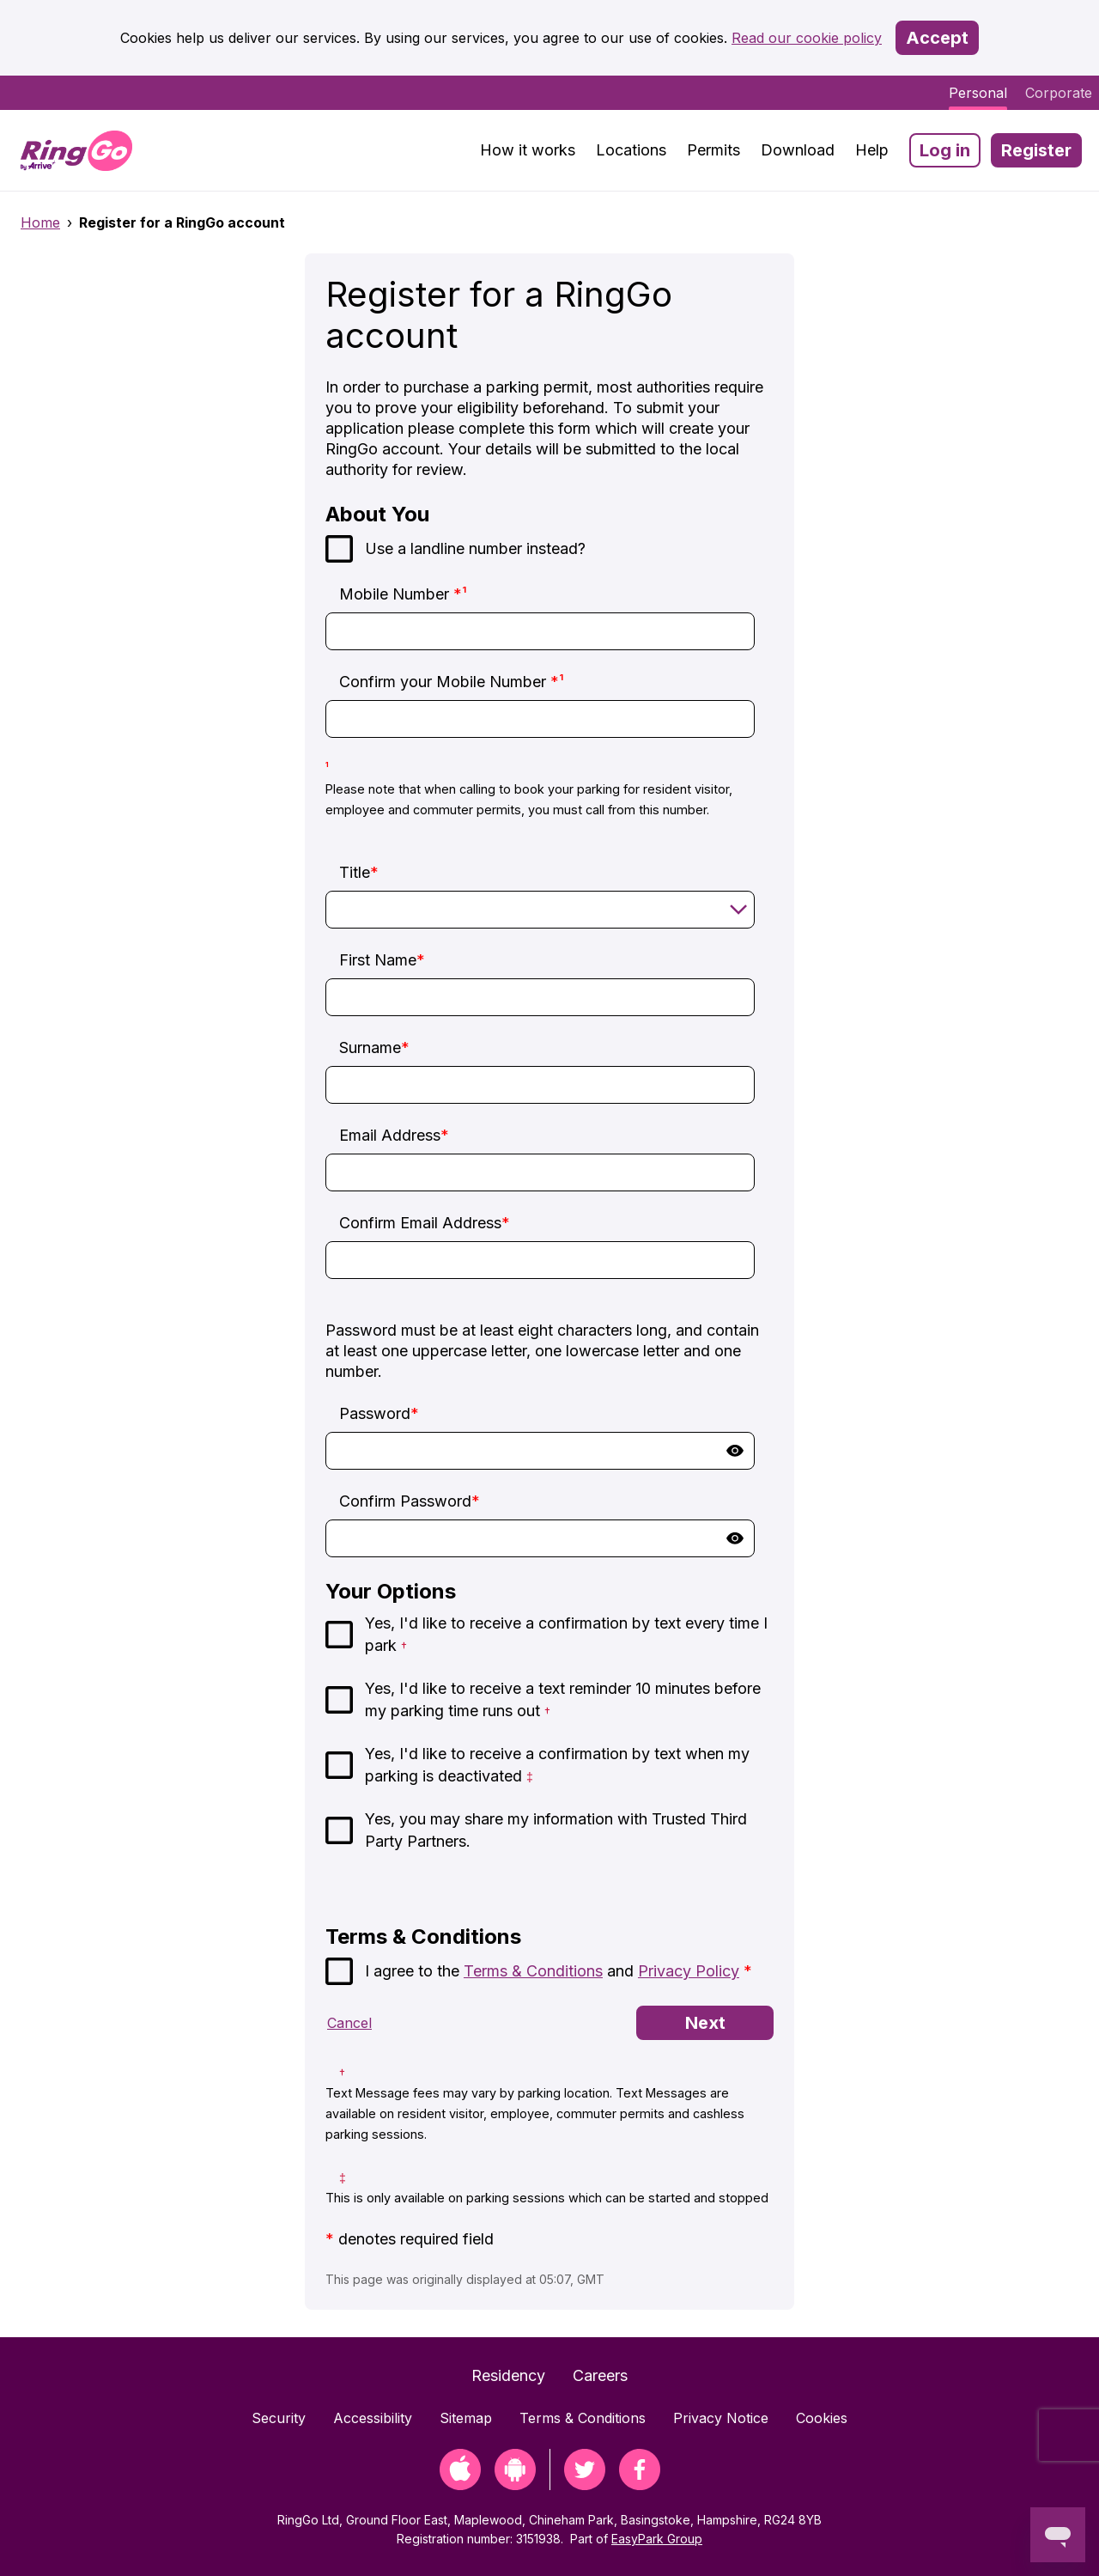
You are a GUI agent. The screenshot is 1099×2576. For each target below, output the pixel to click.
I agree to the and (558, 1971)
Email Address (394, 1135)
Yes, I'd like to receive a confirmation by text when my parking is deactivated (557, 1765)
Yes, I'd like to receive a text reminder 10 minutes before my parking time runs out (563, 1699)
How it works (527, 150)
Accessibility (372, 2418)
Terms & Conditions (533, 1971)
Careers (600, 2375)
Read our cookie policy (807, 37)
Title (359, 872)
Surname (374, 1047)
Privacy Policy (688, 1971)
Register (1036, 150)
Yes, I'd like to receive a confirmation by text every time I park (566, 1634)
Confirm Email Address (424, 1223)
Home (40, 222)
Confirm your (451, 682)
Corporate (1058, 92)
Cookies (821, 2418)
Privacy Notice (720, 2418)
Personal (978, 92)
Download (798, 150)
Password (379, 1413)
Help (872, 150)
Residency (508, 2375)
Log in (945, 150)
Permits (713, 150)
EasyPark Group (656, 2538)
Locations (631, 150)
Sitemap (466, 2418)
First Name (382, 960)
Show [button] (735, 1451)
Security (279, 2418)
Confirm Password (409, 1501)
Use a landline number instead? (475, 548)
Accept (937, 37)
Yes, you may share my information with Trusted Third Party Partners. (556, 1830)
